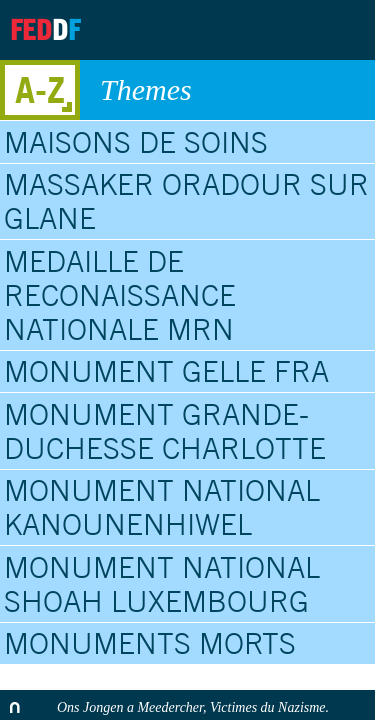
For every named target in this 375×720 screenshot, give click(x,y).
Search (343, 30)
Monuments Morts (150, 643)
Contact (286, 30)
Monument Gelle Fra (166, 371)
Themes (227, 90)
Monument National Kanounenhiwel (162, 507)
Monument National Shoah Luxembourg (162, 584)
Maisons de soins (136, 142)
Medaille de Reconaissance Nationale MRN (120, 295)
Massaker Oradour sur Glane (186, 201)
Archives (236, 30)
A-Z (40, 89)
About (186, 30)
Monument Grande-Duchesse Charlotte (165, 431)
